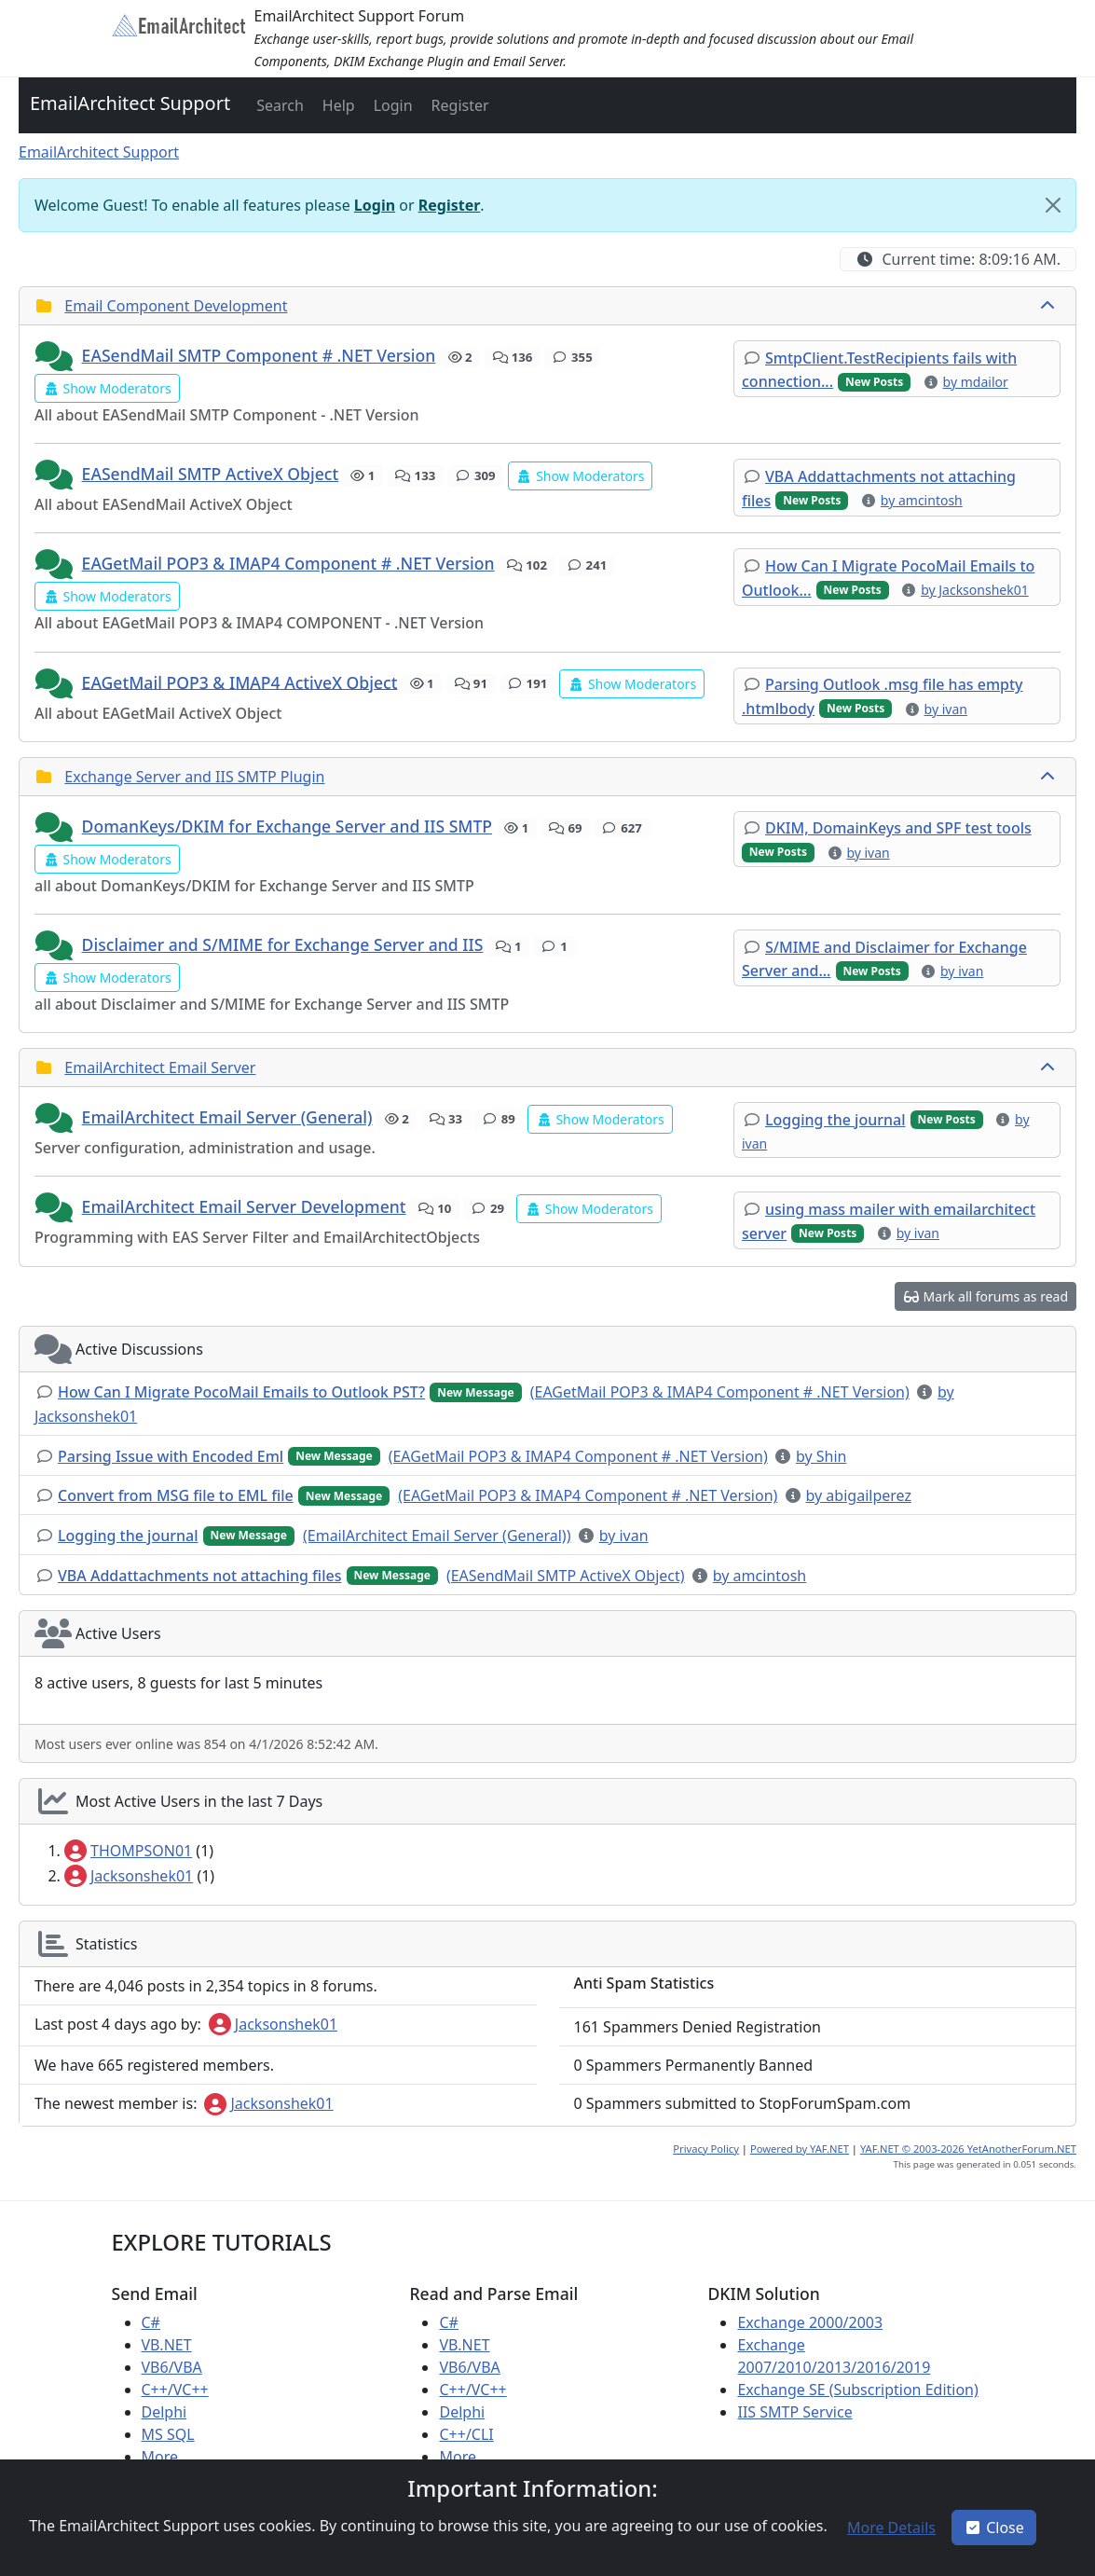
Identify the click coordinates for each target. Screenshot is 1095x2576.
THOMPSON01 (128, 1850)
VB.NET (167, 2345)
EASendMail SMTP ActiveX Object (210, 473)
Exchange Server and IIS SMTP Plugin (194, 776)
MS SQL (168, 2434)
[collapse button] (1049, 306)
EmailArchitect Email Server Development (244, 1206)
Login (374, 205)
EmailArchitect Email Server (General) (227, 1117)
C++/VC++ (175, 2389)
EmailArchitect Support (130, 103)
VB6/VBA (172, 2367)
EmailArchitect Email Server (159, 1067)
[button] (278, 105)
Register (449, 205)
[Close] (1053, 205)
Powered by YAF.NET (799, 2149)
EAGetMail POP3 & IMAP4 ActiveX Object (240, 681)
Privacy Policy (706, 2149)
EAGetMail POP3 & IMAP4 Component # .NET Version (288, 563)
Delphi (164, 2412)
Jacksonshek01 (128, 1876)
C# (151, 2322)
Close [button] (994, 2527)
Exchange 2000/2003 (810, 2322)
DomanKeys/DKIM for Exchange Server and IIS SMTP (287, 826)
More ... (168, 2456)
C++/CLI (466, 2434)
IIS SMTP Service (794, 2412)
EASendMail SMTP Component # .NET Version (259, 355)
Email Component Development (175, 306)
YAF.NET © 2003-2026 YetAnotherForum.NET (968, 2149)
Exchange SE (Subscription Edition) (857, 2389)
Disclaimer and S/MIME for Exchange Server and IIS (283, 944)
